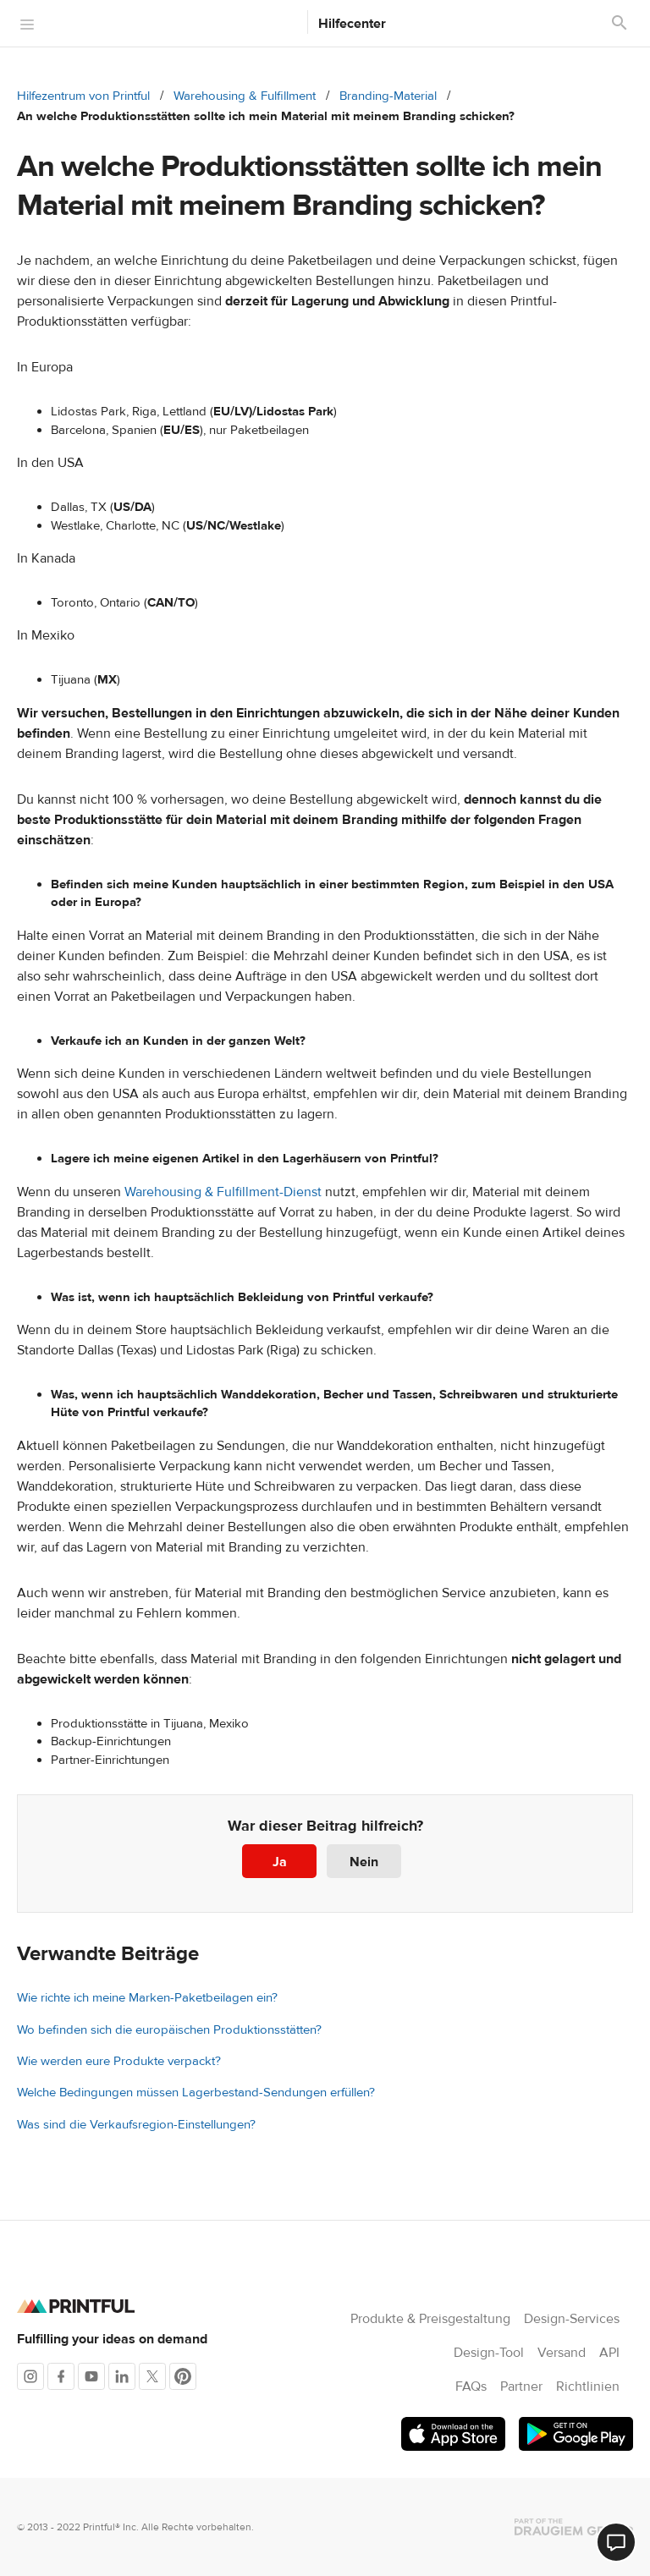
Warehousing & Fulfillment (245, 96)
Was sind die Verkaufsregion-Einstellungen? (136, 2125)
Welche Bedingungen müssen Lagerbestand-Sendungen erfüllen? (196, 2092)
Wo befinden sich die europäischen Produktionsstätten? (169, 2030)
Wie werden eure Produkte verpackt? (119, 2061)
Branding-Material (388, 96)
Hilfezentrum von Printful (83, 96)
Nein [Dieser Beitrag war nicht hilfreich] (364, 1862)
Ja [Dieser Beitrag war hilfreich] (280, 1862)
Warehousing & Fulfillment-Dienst (223, 1192)
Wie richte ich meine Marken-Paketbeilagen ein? (147, 1998)
